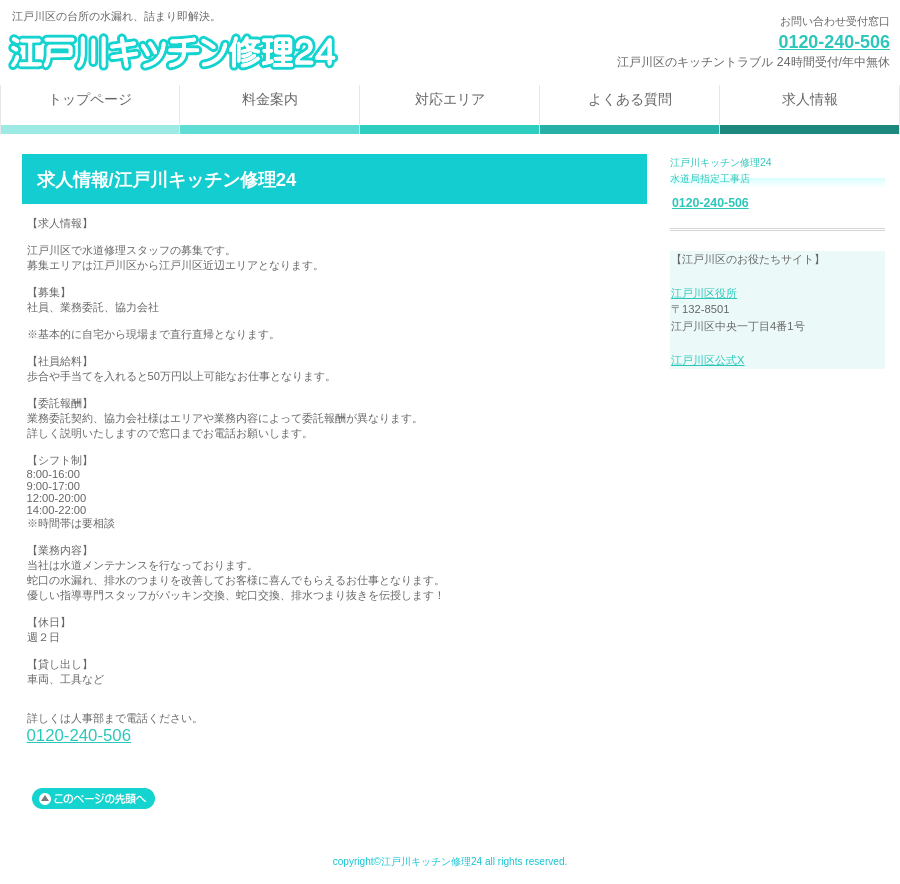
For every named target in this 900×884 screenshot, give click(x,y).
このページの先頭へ (93, 798)
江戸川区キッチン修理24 (250, 53)
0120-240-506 (834, 42)
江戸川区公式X (707, 360)
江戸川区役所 (704, 293)
